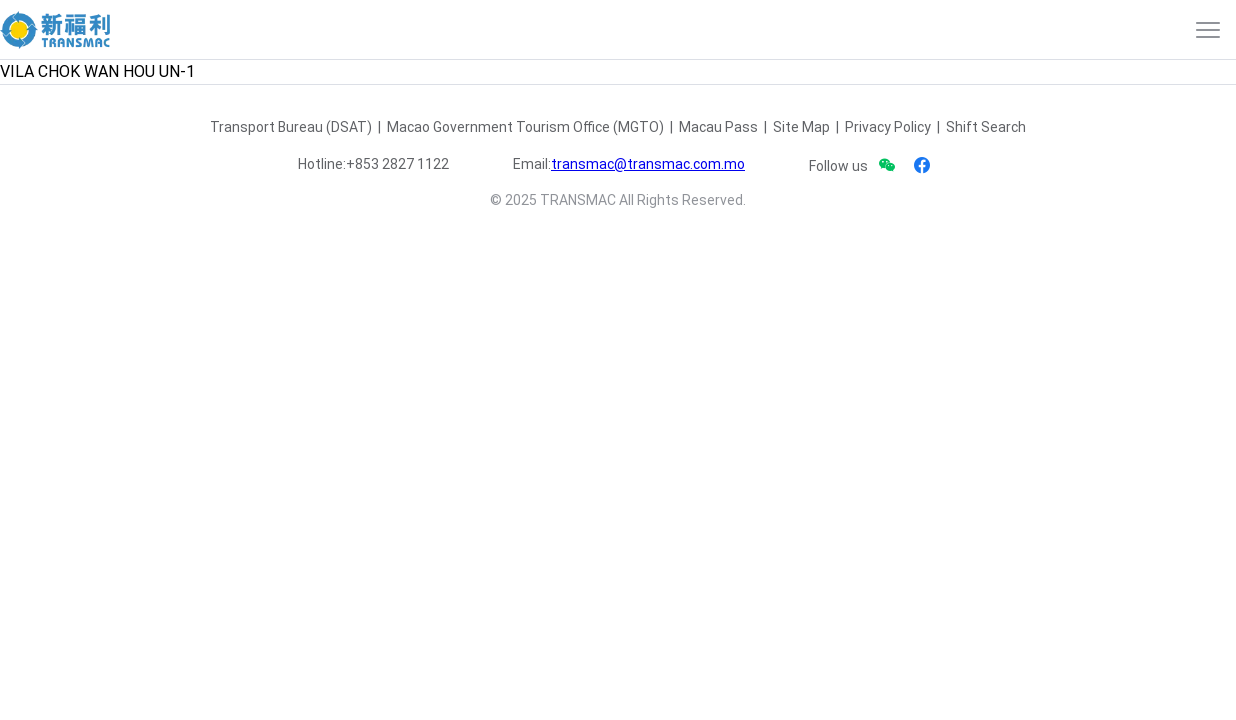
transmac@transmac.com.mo (648, 164)
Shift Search (986, 127)
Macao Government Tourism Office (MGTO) (525, 127)
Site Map (801, 127)
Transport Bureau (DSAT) (291, 127)
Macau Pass (718, 127)
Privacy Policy (888, 127)
